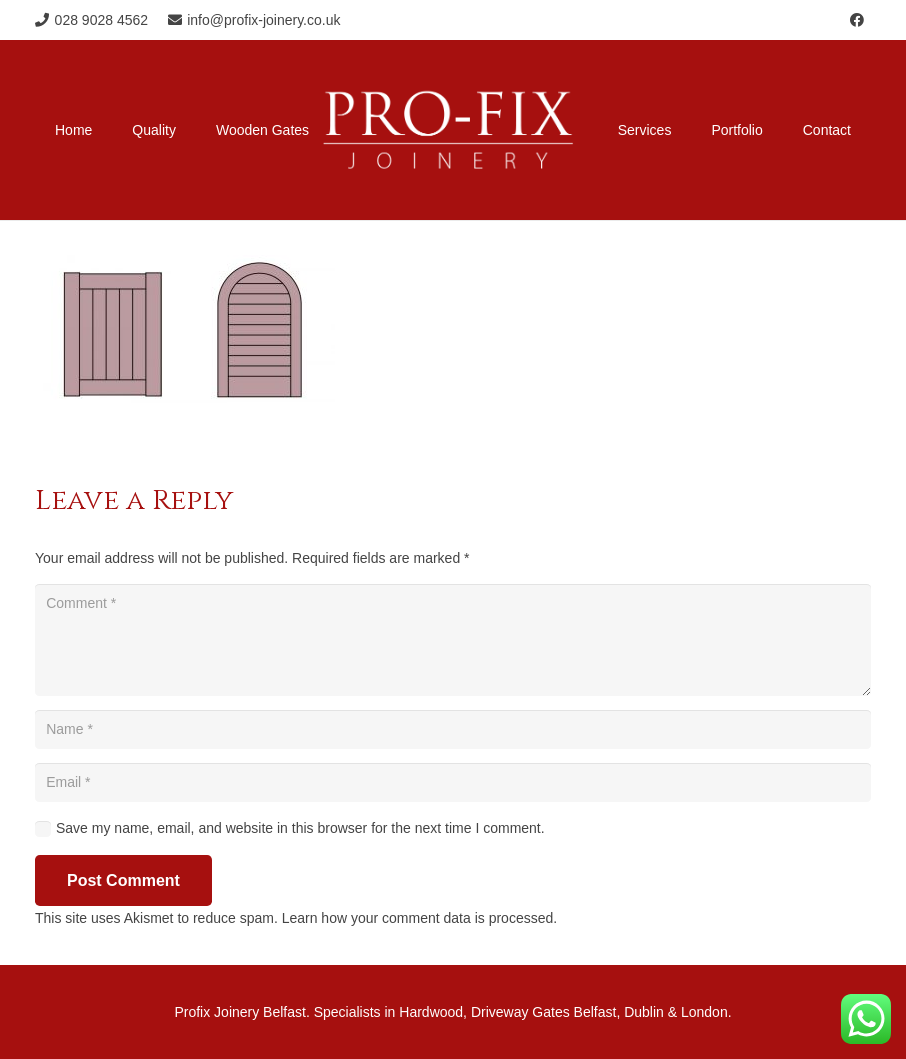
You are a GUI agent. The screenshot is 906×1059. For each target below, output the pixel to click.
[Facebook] (857, 20)
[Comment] (453, 640)
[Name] (453, 729)
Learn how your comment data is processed (418, 918)
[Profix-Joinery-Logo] (448, 130)
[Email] (453, 782)
